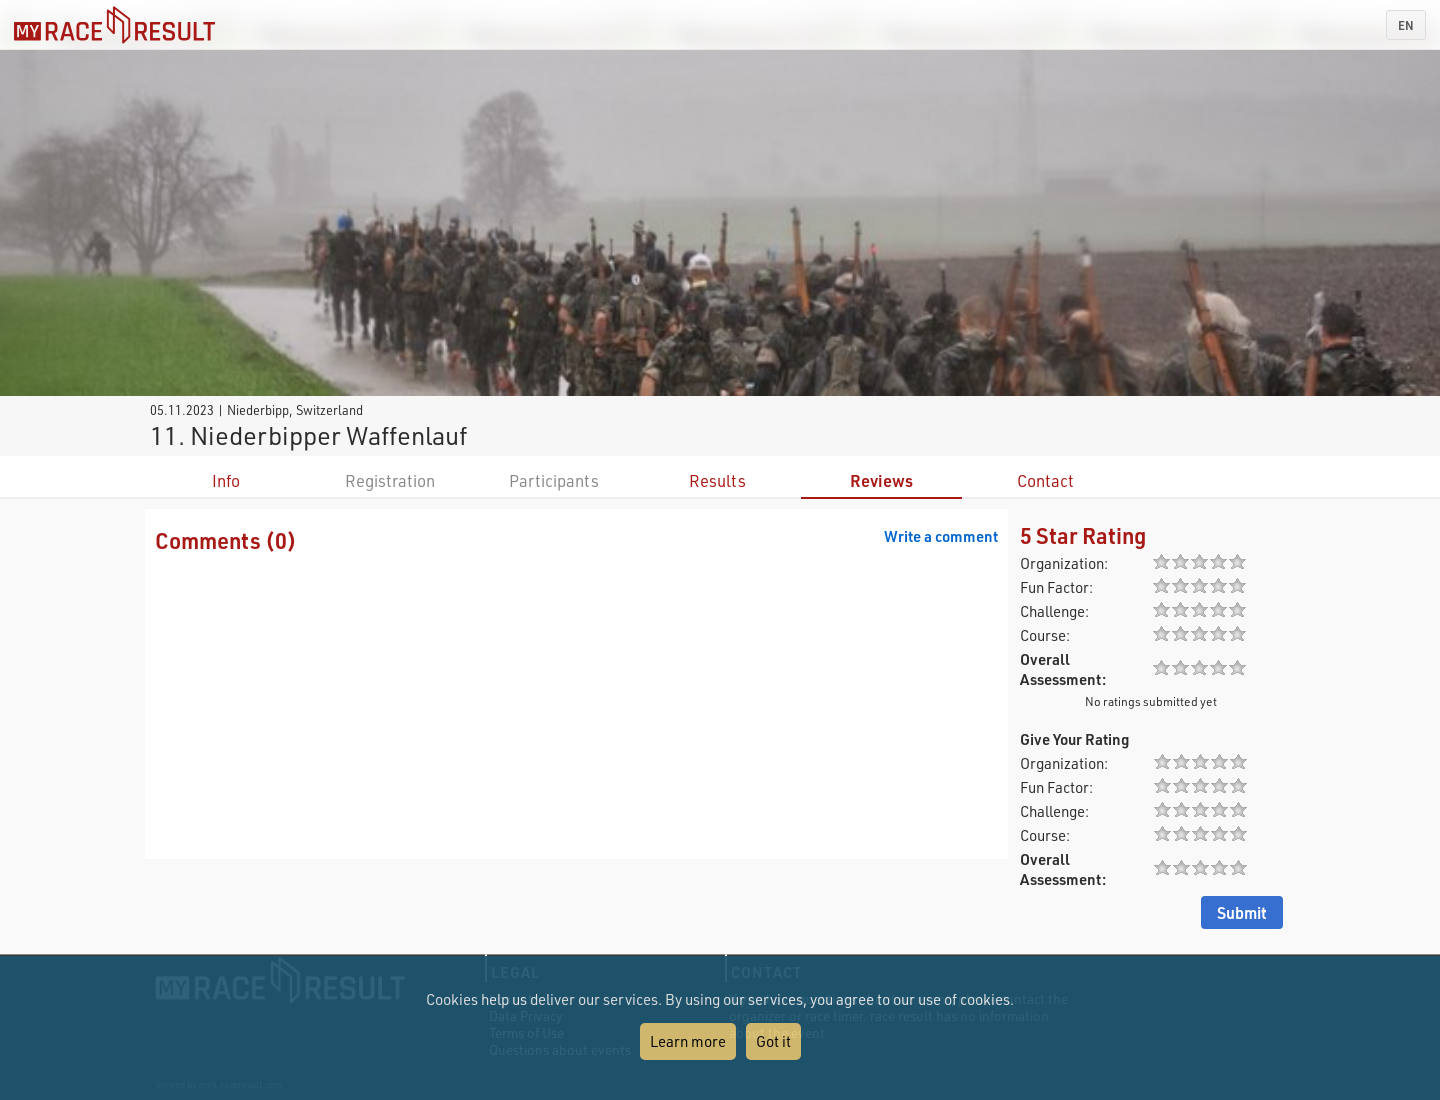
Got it (773, 1041)
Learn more (688, 1041)
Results (717, 480)
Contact (1045, 480)
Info (226, 480)
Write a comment (941, 536)
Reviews (881, 480)
